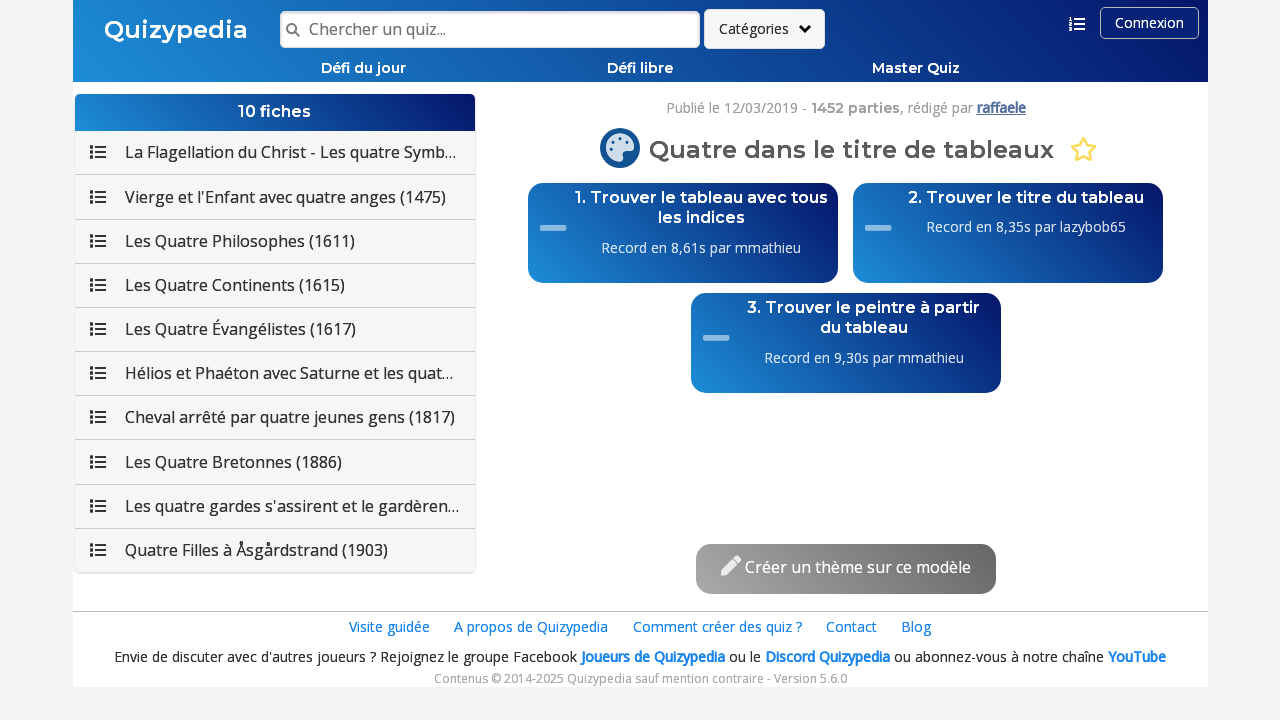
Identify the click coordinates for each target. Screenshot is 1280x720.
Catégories (754, 28)
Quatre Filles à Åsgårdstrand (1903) (239, 550)
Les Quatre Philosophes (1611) (222, 241)
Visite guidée (389, 626)
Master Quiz (916, 68)
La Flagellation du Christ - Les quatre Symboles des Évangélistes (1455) (282, 152)
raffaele (1001, 107)
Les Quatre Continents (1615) (217, 285)
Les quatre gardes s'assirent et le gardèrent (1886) (282, 506)
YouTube (1137, 656)
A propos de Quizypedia (531, 626)
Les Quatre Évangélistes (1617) (223, 329)
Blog (916, 626)
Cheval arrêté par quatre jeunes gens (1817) (272, 417)
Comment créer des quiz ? (717, 626)
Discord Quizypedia (827, 656)
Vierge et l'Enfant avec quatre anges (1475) (268, 197)
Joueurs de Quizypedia (653, 656)
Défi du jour (363, 68)
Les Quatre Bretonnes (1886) (216, 462)
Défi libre (640, 68)
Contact (851, 626)
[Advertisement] (846, 448)
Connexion (1149, 22)
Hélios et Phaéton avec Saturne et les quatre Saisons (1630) (282, 373)
